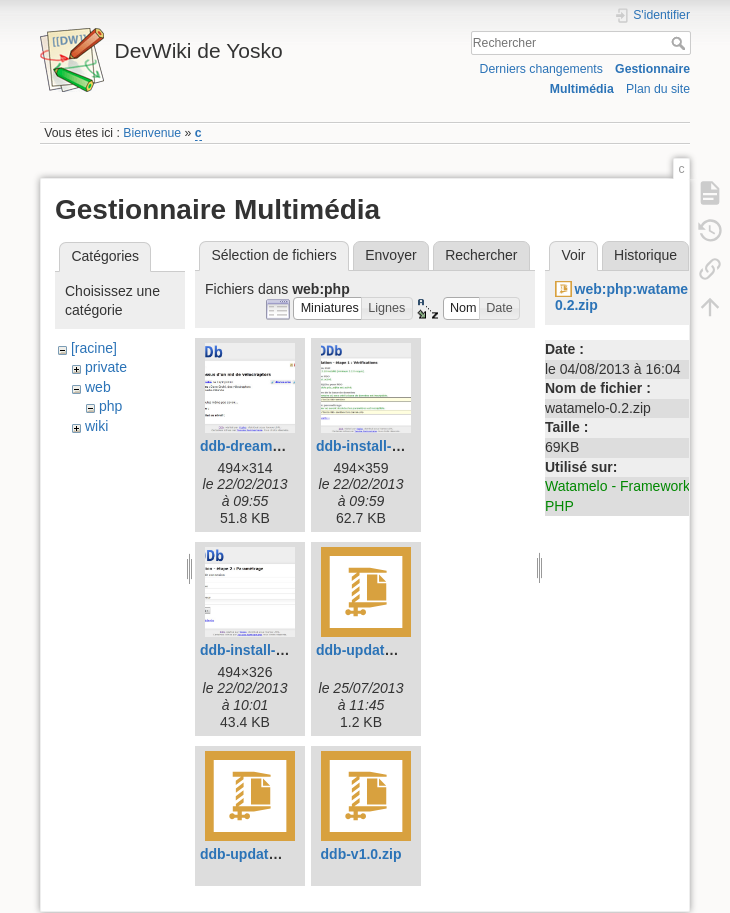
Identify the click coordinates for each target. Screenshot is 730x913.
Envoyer (390, 255)
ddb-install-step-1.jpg (387, 446)
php (110, 406)
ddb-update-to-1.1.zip (271, 854)
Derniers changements (541, 69)
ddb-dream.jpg (248, 446)
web (98, 387)
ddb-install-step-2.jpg (271, 650)
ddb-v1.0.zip (361, 854)
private (106, 367)
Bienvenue (152, 133)
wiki (96, 426)
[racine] (94, 348)
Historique (645, 255)
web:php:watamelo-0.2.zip (630, 297)
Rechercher (680, 43)
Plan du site (658, 89)
